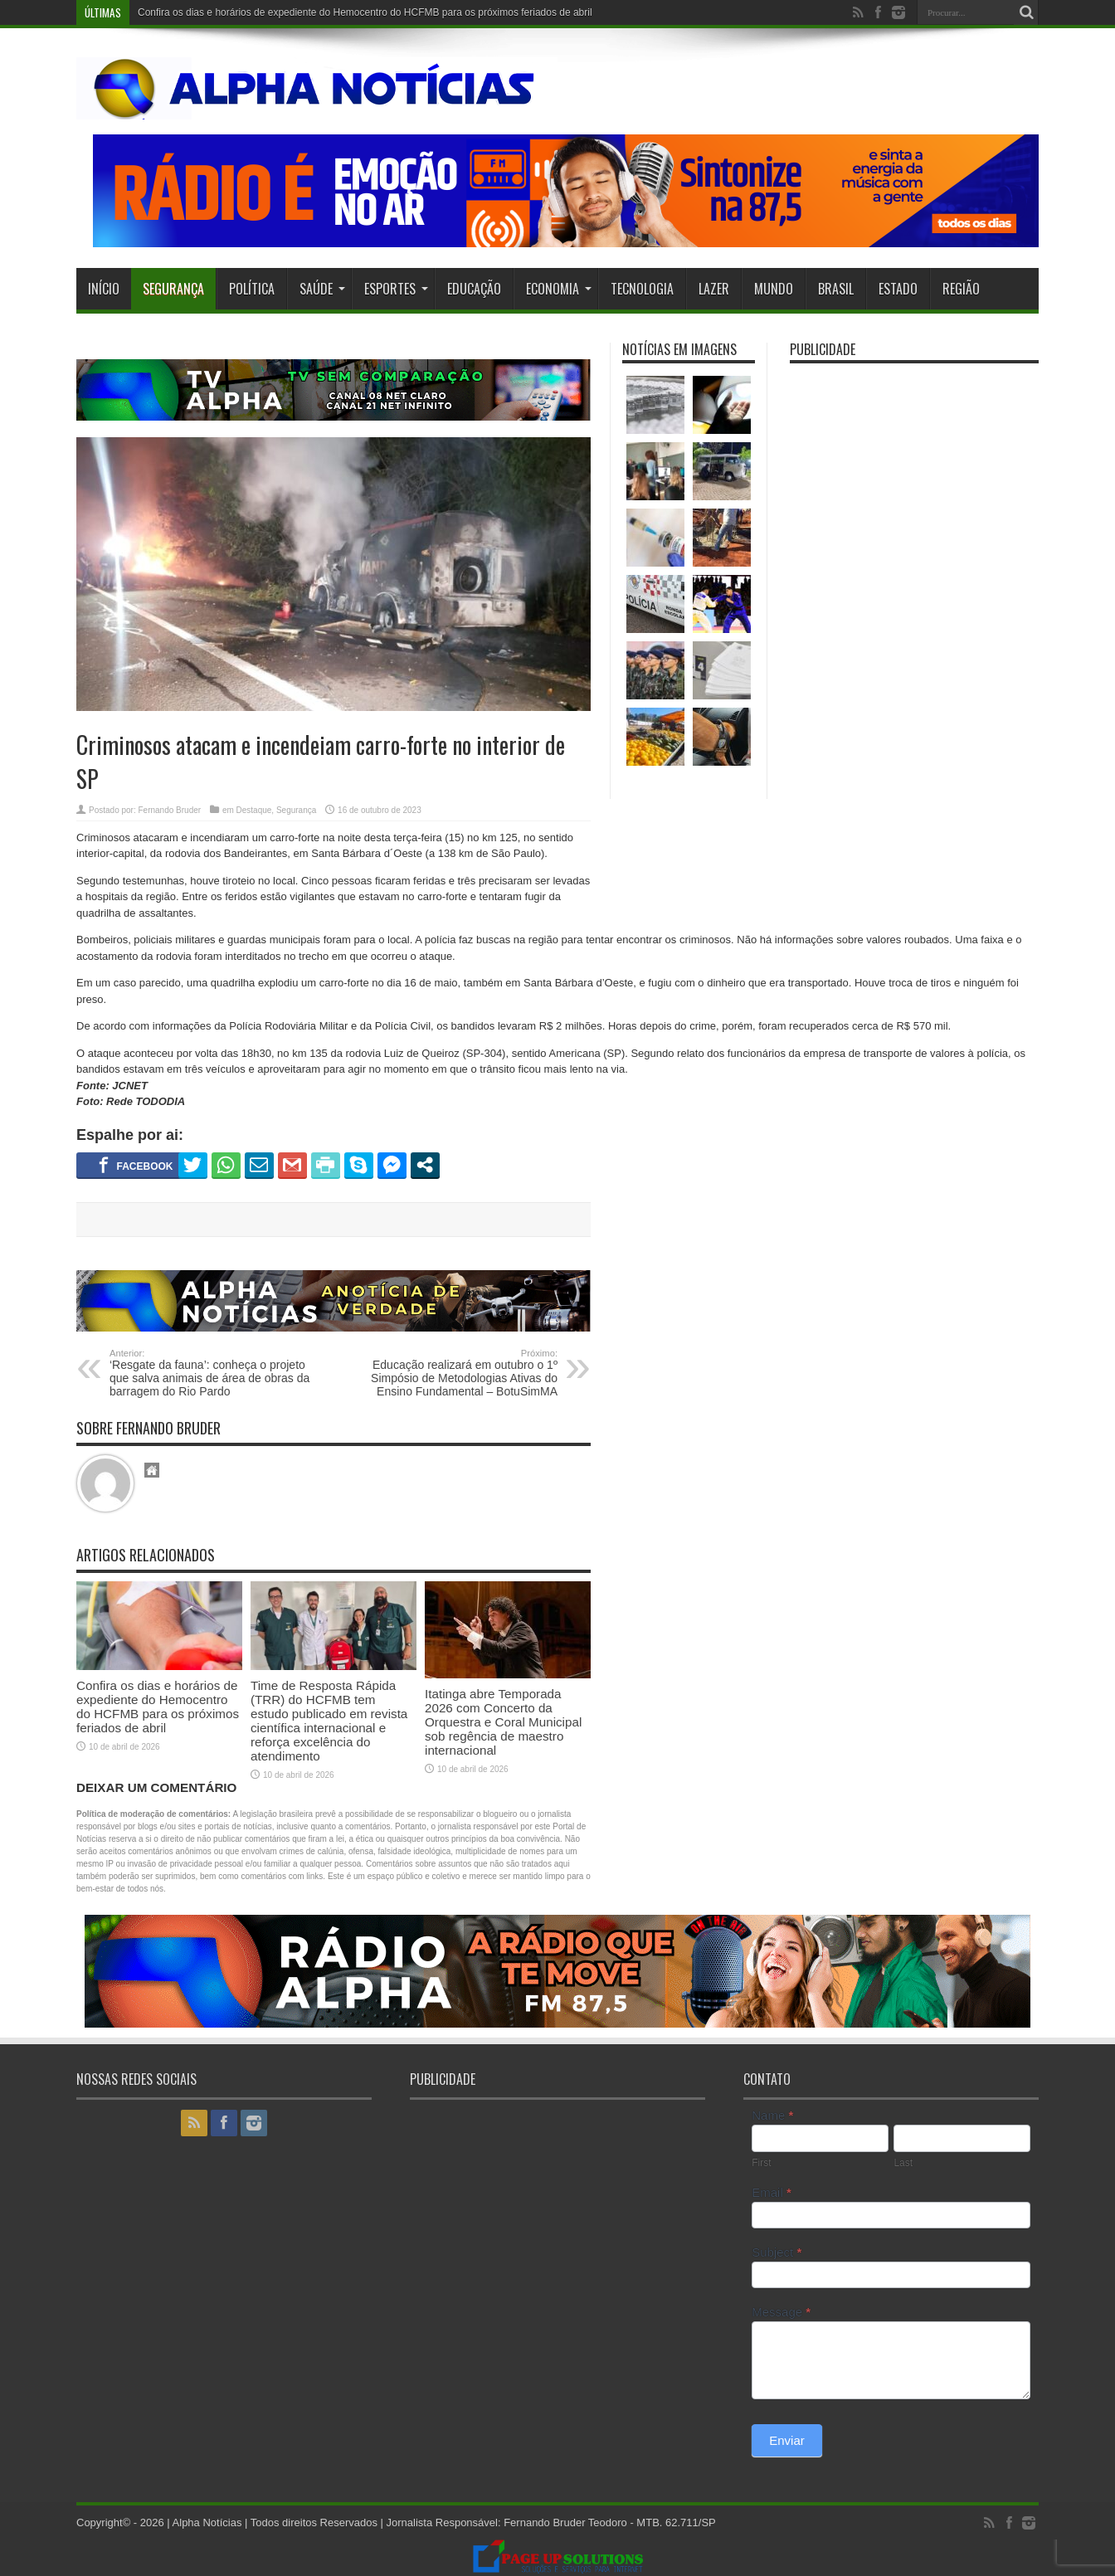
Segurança (173, 289)
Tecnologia (642, 289)
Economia (559, 289)
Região (961, 289)
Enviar (787, 2440)
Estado (898, 289)
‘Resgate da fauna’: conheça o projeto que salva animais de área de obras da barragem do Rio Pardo (211, 1373)
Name (772, 2115)
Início (103, 289)
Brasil (836, 289)
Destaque (254, 810)
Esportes (396, 289)
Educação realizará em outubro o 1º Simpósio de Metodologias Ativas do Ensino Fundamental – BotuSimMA (456, 1373)
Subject (776, 2252)
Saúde (322, 289)
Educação (474, 289)
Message (781, 2312)
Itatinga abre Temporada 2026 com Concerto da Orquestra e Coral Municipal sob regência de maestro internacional (503, 1722)
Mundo (773, 289)
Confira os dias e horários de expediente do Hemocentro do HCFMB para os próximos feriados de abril (365, 12)
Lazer (714, 289)
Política (252, 289)
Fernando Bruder (169, 810)
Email (771, 2192)
